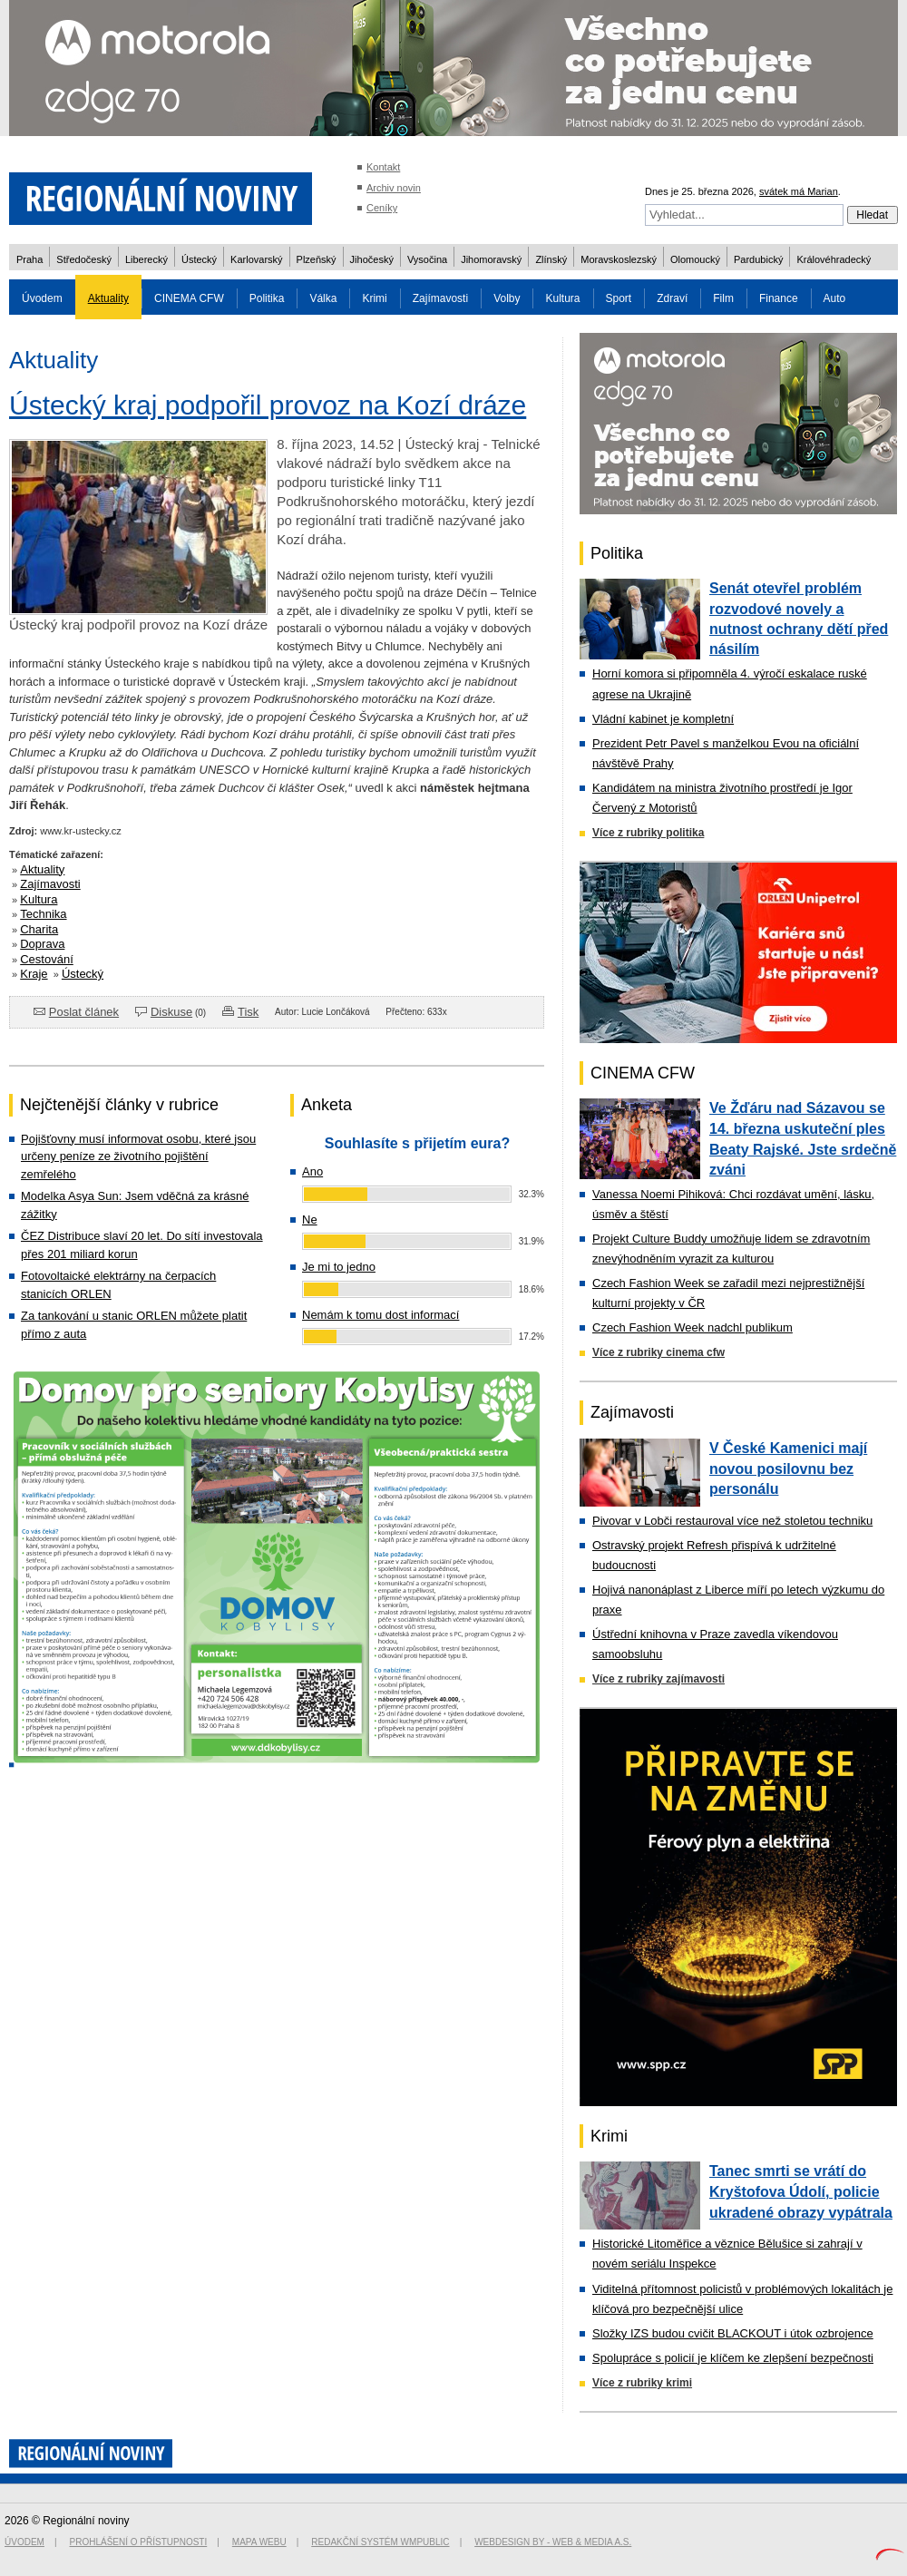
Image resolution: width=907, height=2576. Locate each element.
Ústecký (199, 259)
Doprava (42, 944)
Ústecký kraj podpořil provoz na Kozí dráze (267, 405)
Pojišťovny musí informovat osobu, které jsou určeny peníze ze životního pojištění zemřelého (138, 1156)
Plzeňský (316, 259)
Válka (322, 298)
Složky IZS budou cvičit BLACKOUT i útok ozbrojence (732, 2333)
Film (723, 298)
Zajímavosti (440, 298)
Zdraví (672, 298)
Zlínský (551, 259)
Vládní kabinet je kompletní (663, 719)
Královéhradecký (833, 259)
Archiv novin (393, 187)
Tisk (248, 1012)
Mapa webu (259, 2542)
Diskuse (171, 1012)
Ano (312, 1171)
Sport (619, 298)
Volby (506, 298)
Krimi (374, 298)
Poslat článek (84, 1012)
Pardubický (758, 259)
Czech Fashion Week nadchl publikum (692, 1327)
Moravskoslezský (618, 259)
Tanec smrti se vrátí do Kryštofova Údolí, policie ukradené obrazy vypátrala (800, 2191)
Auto (835, 298)
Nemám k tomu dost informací (380, 1315)
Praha (29, 259)
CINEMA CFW (189, 298)
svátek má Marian (798, 191)
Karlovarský (256, 259)
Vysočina (427, 259)
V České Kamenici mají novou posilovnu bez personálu (788, 1468)
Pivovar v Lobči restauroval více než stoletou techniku (732, 1520)
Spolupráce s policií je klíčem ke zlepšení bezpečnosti (732, 2358)
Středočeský (84, 259)
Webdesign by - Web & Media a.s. (552, 2542)
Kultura (562, 298)
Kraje (33, 974)
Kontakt (383, 166)
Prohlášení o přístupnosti (139, 2542)
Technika (43, 914)
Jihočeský (372, 259)
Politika (267, 298)
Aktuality (108, 298)
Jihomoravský (491, 259)
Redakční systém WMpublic (380, 2542)
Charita (39, 929)
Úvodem (42, 298)
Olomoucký (695, 259)
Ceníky (381, 207)
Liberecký (146, 259)
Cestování (46, 959)
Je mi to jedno (338, 1266)
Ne (309, 1219)
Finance (778, 298)
